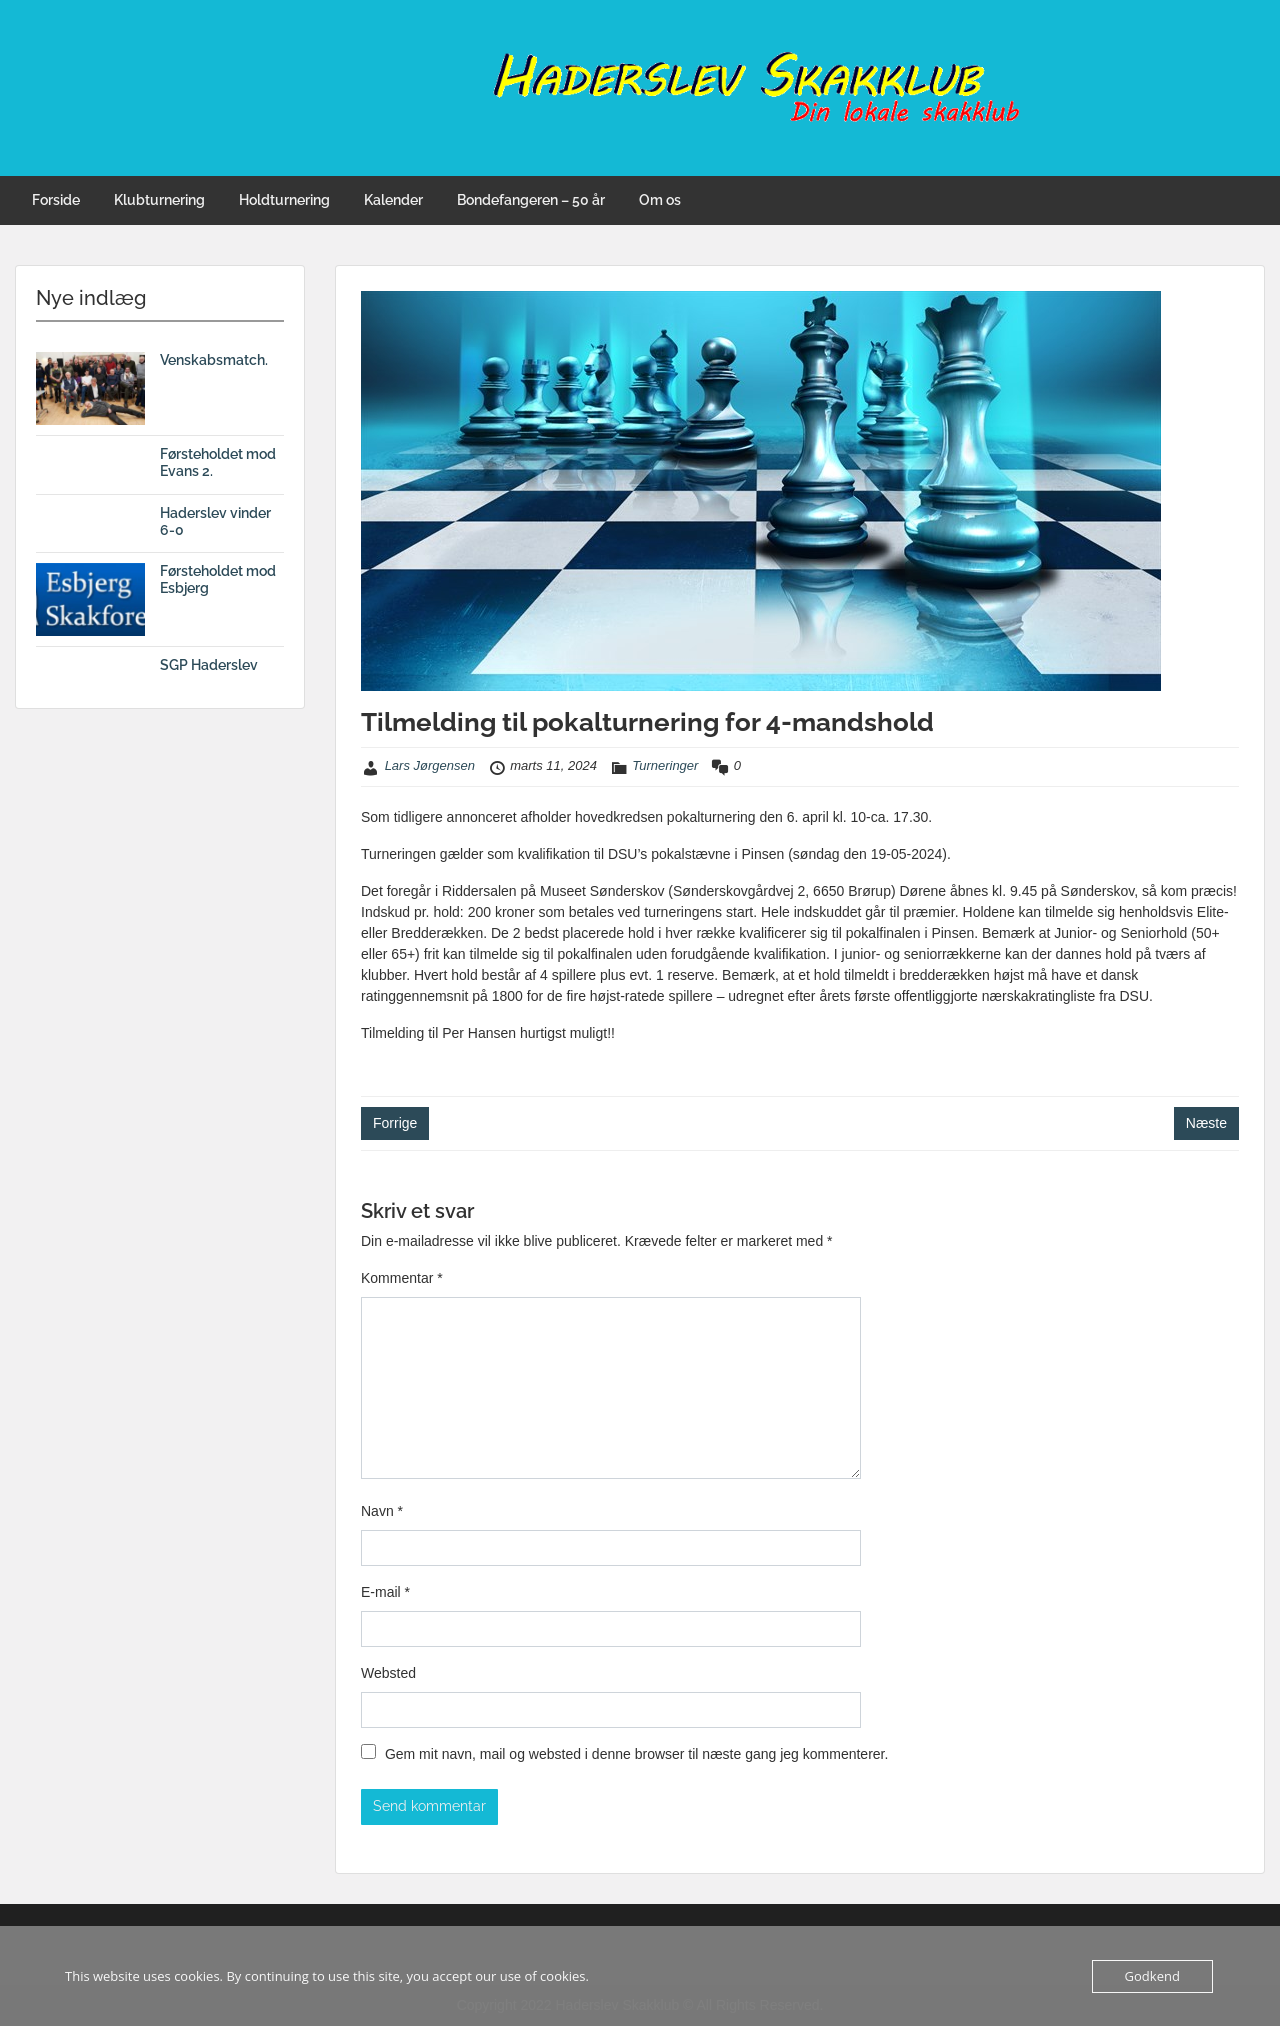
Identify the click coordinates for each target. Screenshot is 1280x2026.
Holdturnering (284, 200)
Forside (56, 200)
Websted (388, 1673)
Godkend (1152, 1976)
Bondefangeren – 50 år (531, 200)
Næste (1206, 1123)
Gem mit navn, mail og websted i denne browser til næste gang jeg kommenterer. (636, 1754)
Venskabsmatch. (214, 360)
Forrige (395, 1123)
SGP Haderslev (209, 665)
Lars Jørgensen (430, 765)
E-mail (385, 1592)
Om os (660, 200)
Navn (382, 1511)
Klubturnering (159, 200)
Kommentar (402, 1278)
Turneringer (665, 765)
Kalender (393, 200)
